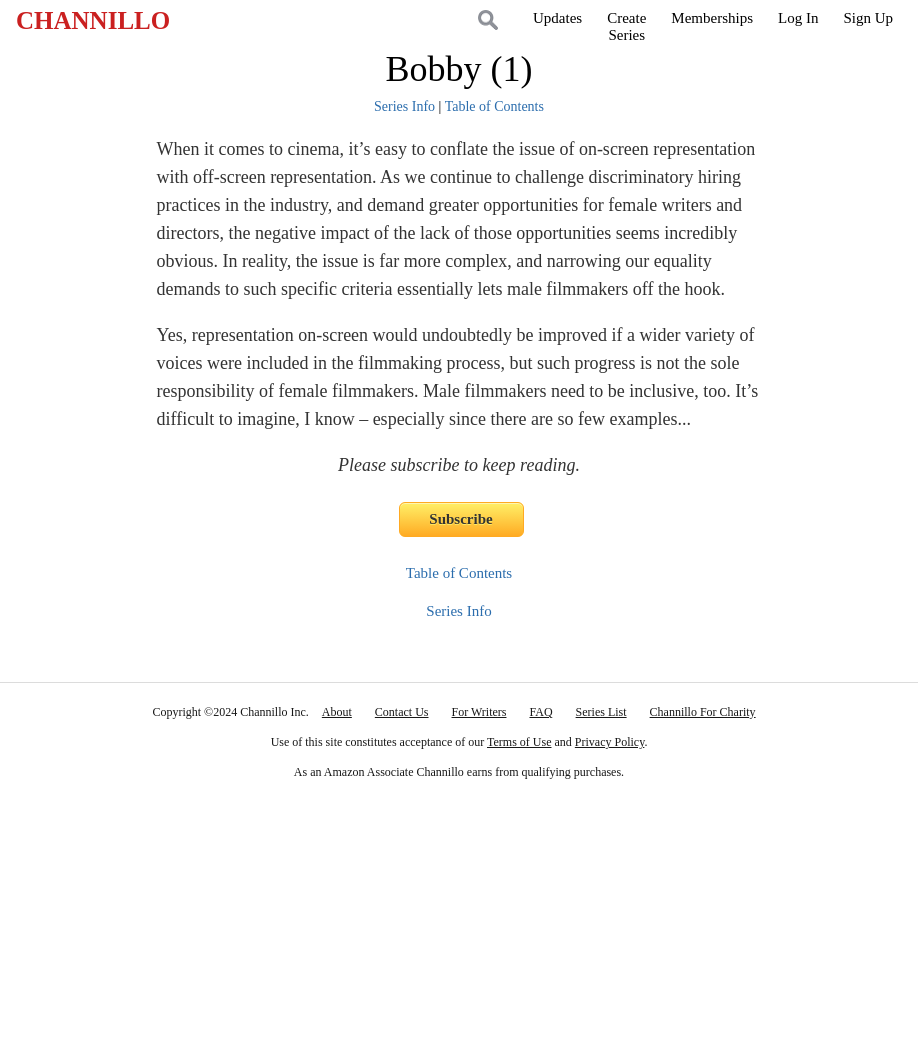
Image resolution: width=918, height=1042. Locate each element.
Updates (557, 18)
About (337, 712)
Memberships (712, 18)
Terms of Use (519, 742)
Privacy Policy (610, 742)
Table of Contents (494, 106)
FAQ (540, 712)
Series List (601, 712)
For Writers (479, 712)
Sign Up (868, 18)
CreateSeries (626, 26)
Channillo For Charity (703, 712)
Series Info (404, 106)
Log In (798, 18)
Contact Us (402, 712)
